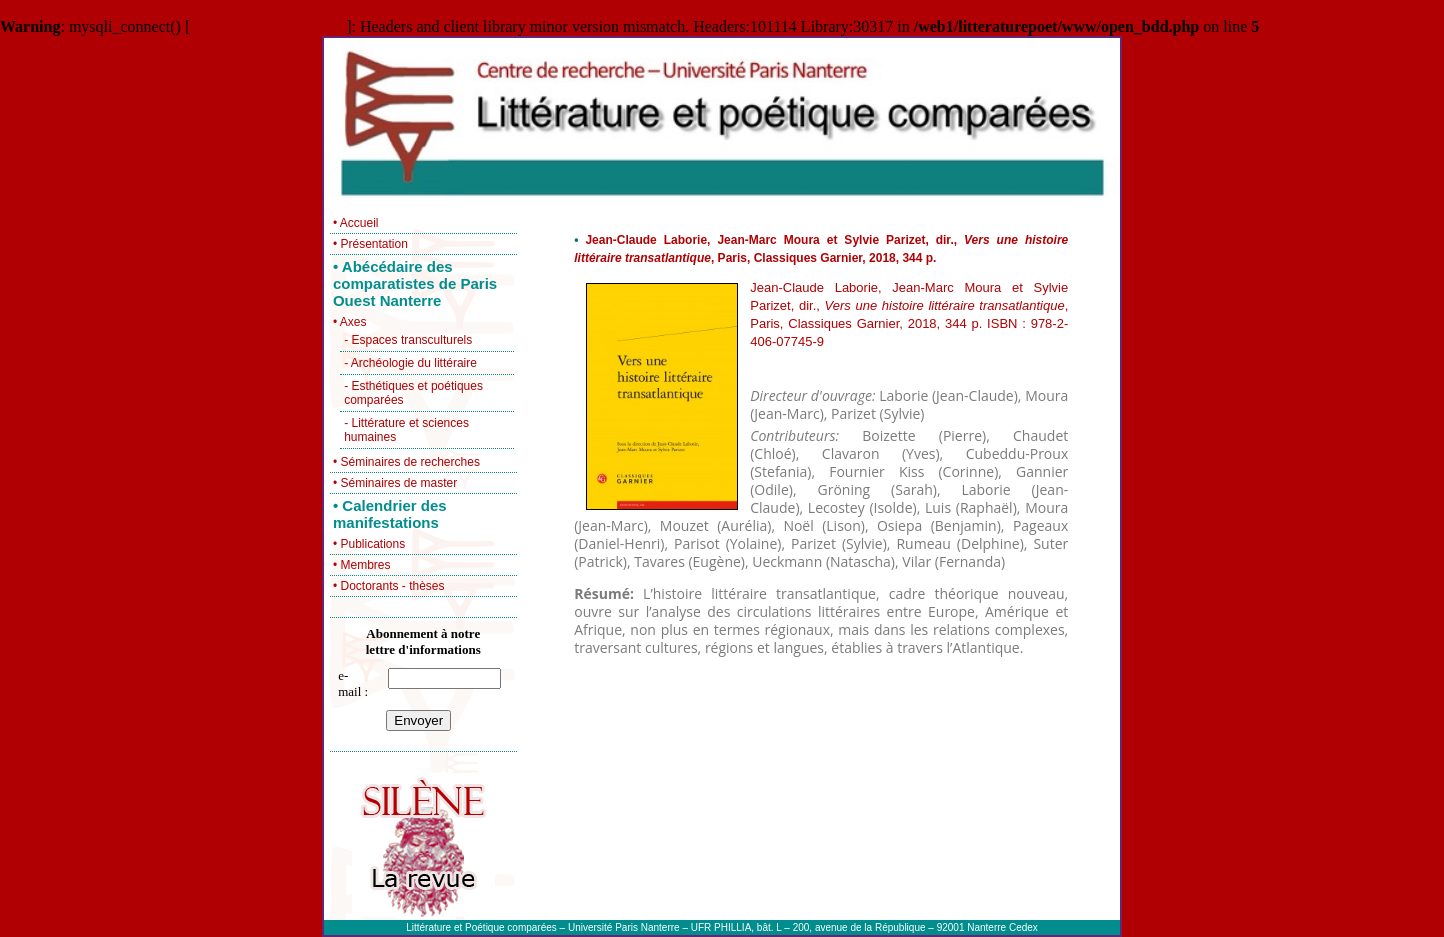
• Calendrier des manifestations (390, 514)
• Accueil (356, 223)
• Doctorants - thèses (389, 586)
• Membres (362, 565)
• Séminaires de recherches (406, 462)
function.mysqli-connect (268, 26)
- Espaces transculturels (408, 340)
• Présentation (370, 244)
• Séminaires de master (395, 483)
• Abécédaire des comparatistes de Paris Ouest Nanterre (415, 283)
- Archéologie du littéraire (410, 363)
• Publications (369, 544)
